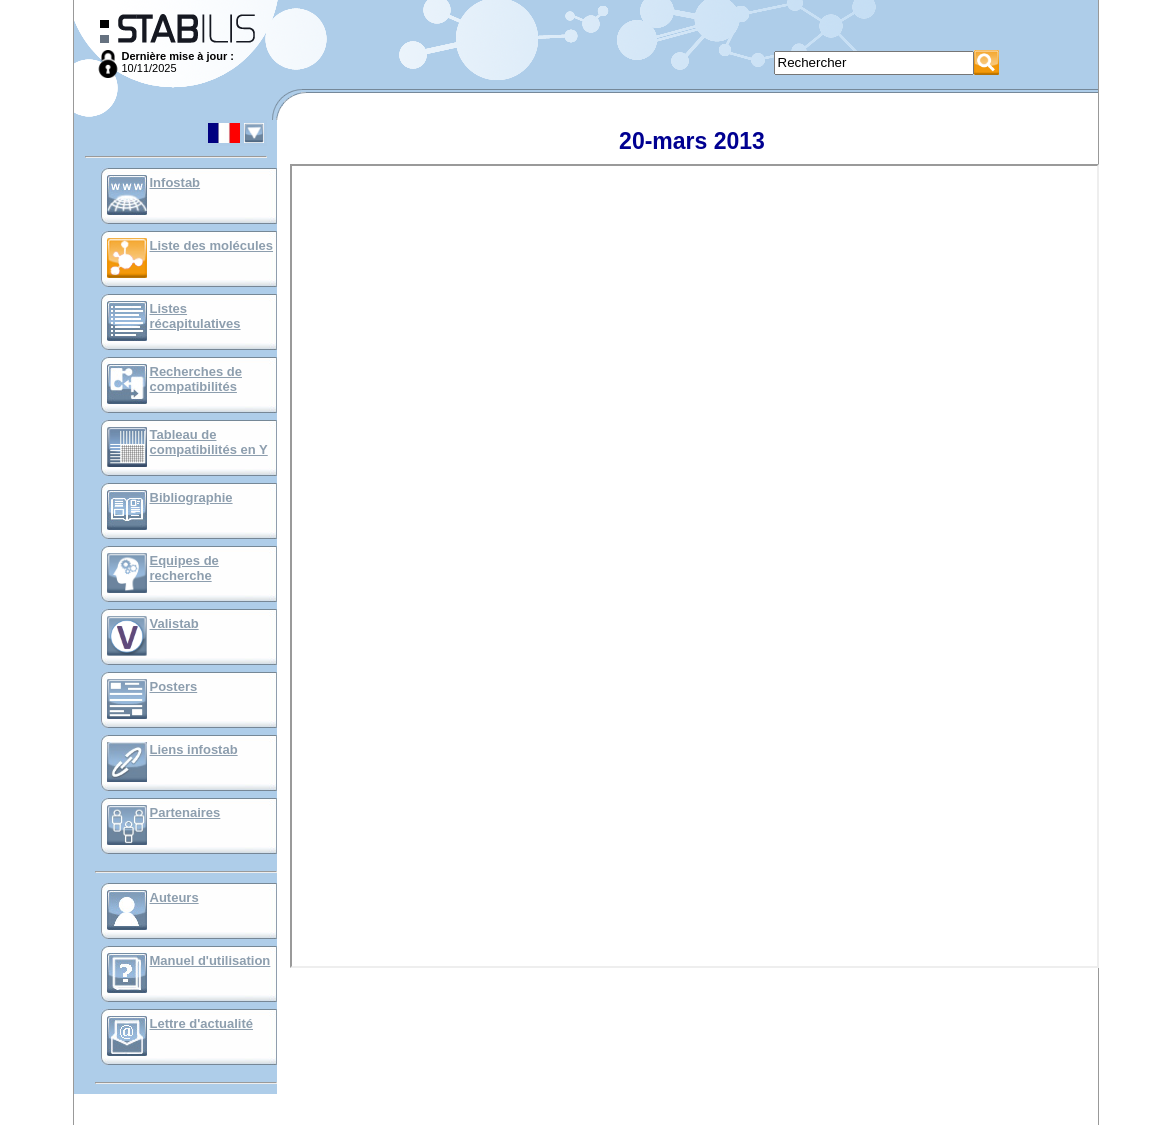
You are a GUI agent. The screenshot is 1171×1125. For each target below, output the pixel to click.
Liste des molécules (212, 245)
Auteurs (174, 897)
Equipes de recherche (184, 568)
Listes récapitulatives (195, 316)
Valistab (174, 623)
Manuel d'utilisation (210, 960)
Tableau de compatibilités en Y (209, 442)
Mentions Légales (588, 1119)
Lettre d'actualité (202, 1023)
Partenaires (185, 812)
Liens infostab (194, 749)
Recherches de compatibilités (196, 379)
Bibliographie (191, 497)
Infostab (175, 182)
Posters (174, 686)
